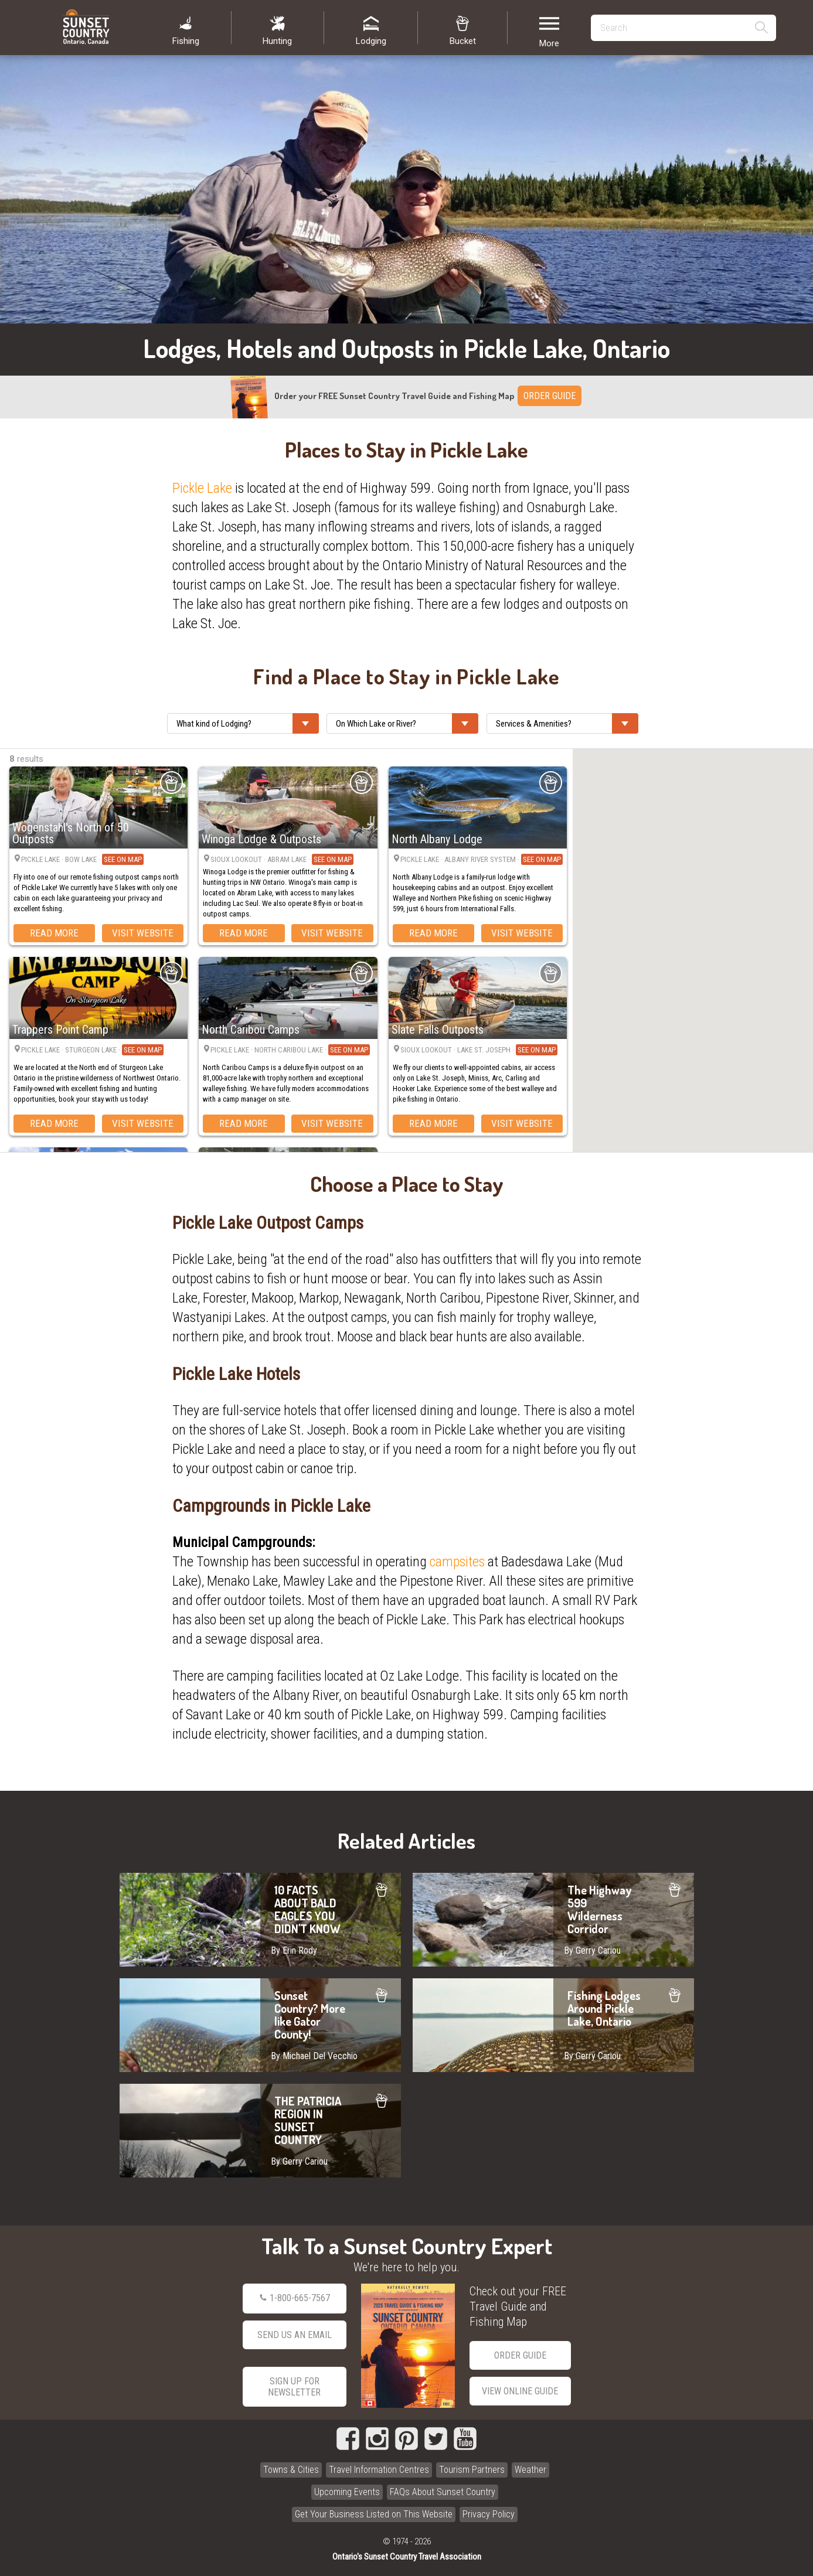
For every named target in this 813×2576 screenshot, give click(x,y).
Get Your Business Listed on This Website (374, 2514)
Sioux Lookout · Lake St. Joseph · (478, 1050)
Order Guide (520, 2355)
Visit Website (143, 933)
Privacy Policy (488, 2514)
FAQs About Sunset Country (442, 2491)
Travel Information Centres (379, 2469)
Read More (54, 933)
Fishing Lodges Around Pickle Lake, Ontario (553, 2025)
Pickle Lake (202, 488)
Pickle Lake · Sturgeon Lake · (92, 1050)
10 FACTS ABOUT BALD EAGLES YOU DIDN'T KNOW (260, 1920)
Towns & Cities (291, 2469)
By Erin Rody (294, 1950)
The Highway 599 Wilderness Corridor (553, 1920)
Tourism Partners (472, 2469)
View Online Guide (520, 2391)
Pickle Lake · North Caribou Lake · (290, 1050)
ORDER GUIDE (549, 395)
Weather (530, 2469)
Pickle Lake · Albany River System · (481, 859)
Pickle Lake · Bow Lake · (82, 859)
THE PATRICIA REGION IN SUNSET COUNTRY (260, 2131)
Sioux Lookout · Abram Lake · (281, 859)
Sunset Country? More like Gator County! (260, 2025)
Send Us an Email (294, 2334)
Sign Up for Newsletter (294, 2387)
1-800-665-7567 (294, 2298)
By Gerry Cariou (592, 1950)
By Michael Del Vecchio (314, 2056)
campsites (457, 1561)
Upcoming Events (347, 2491)
